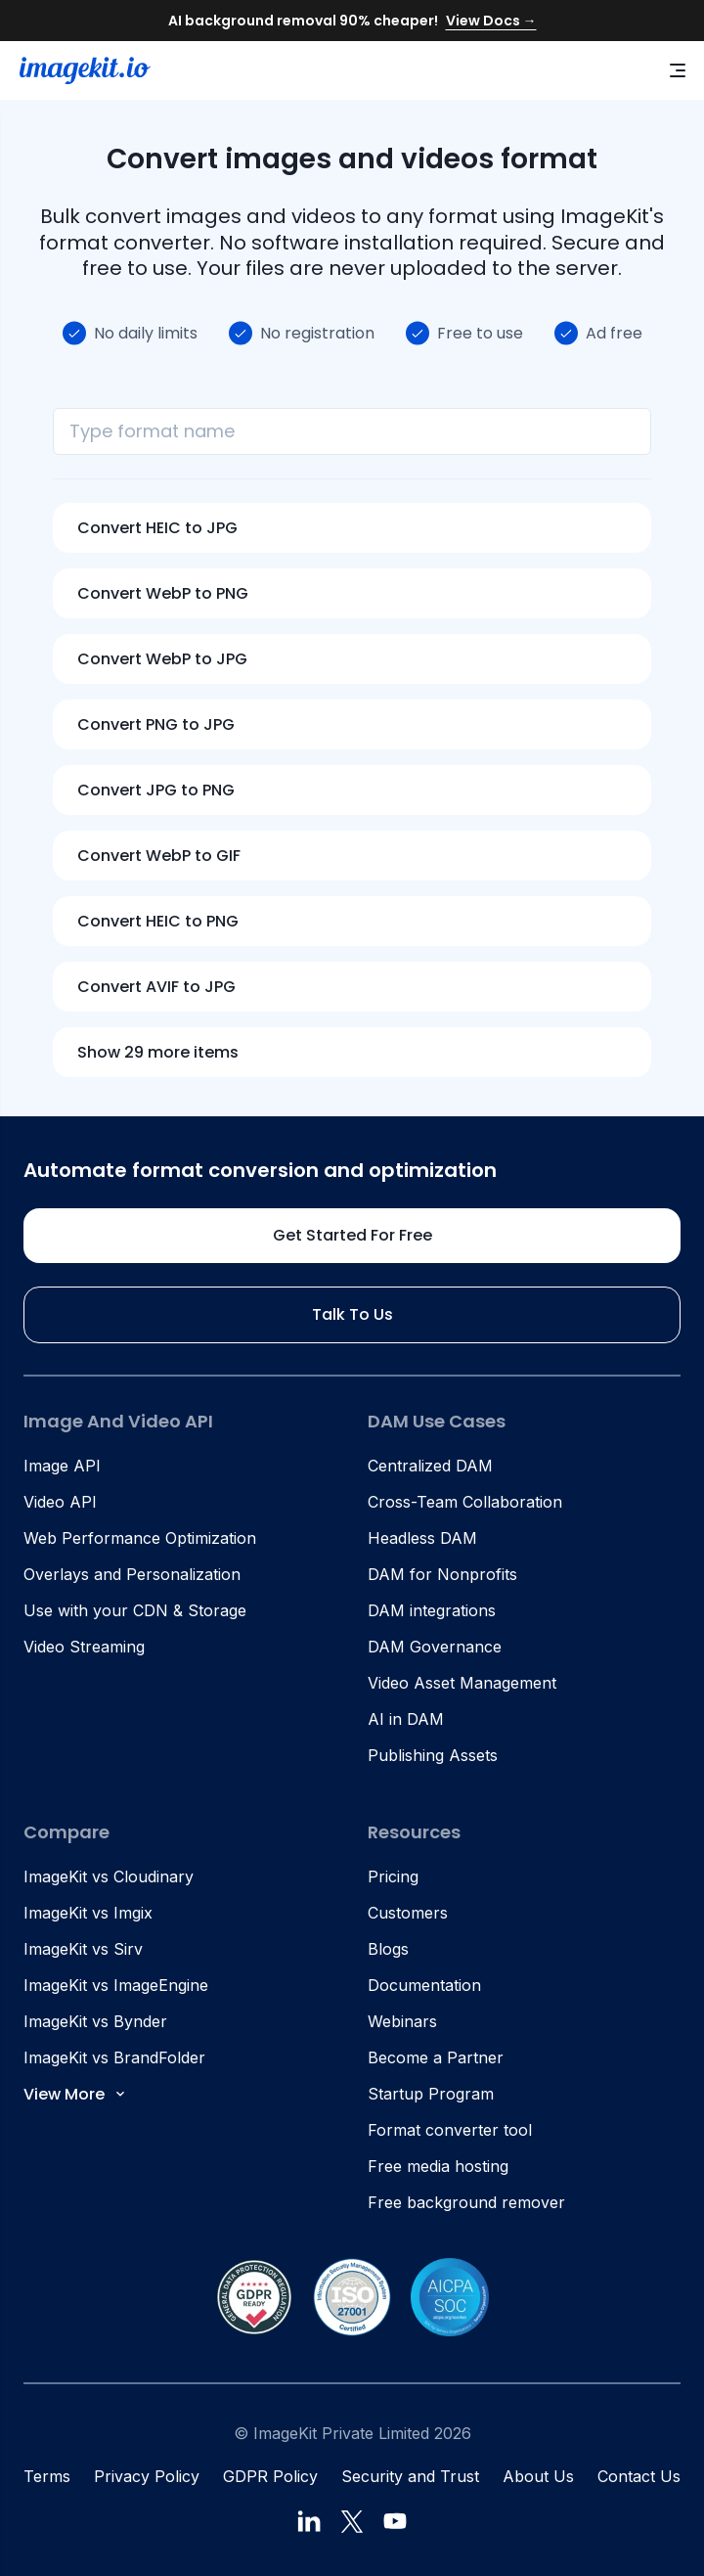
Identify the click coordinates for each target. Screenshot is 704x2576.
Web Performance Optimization (139, 1538)
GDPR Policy (270, 2476)
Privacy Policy (146, 2476)
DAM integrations (432, 1610)
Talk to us (352, 1314)
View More (75, 2094)
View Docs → (491, 20)
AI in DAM (406, 1719)
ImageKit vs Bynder (95, 2021)
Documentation (424, 1985)
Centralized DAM (430, 1465)
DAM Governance (435, 1646)
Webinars (402, 2021)
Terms (46, 2476)
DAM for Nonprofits (442, 1574)
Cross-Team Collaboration (465, 1502)
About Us (538, 2476)
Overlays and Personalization (132, 1574)
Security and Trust (410, 2476)
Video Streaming (84, 1646)
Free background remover (466, 2202)
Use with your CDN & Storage (134, 1610)
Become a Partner (436, 2057)
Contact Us (639, 2476)
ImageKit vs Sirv (83, 1949)
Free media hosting (438, 2166)
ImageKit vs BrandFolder (114, 2057)
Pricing (393, 1876)
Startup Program (431, 2093)
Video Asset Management (462, 1683)
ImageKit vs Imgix (88, 1912)
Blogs (388, 1949)
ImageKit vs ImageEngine (115, 1985)
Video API (60, 1502)
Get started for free (352, 1235)
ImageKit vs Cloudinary (108, 1876)
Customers (408, 1912)
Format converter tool (450, 2130)
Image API (62, 1465)
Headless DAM (422, 1538)
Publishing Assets (433, 1755)
